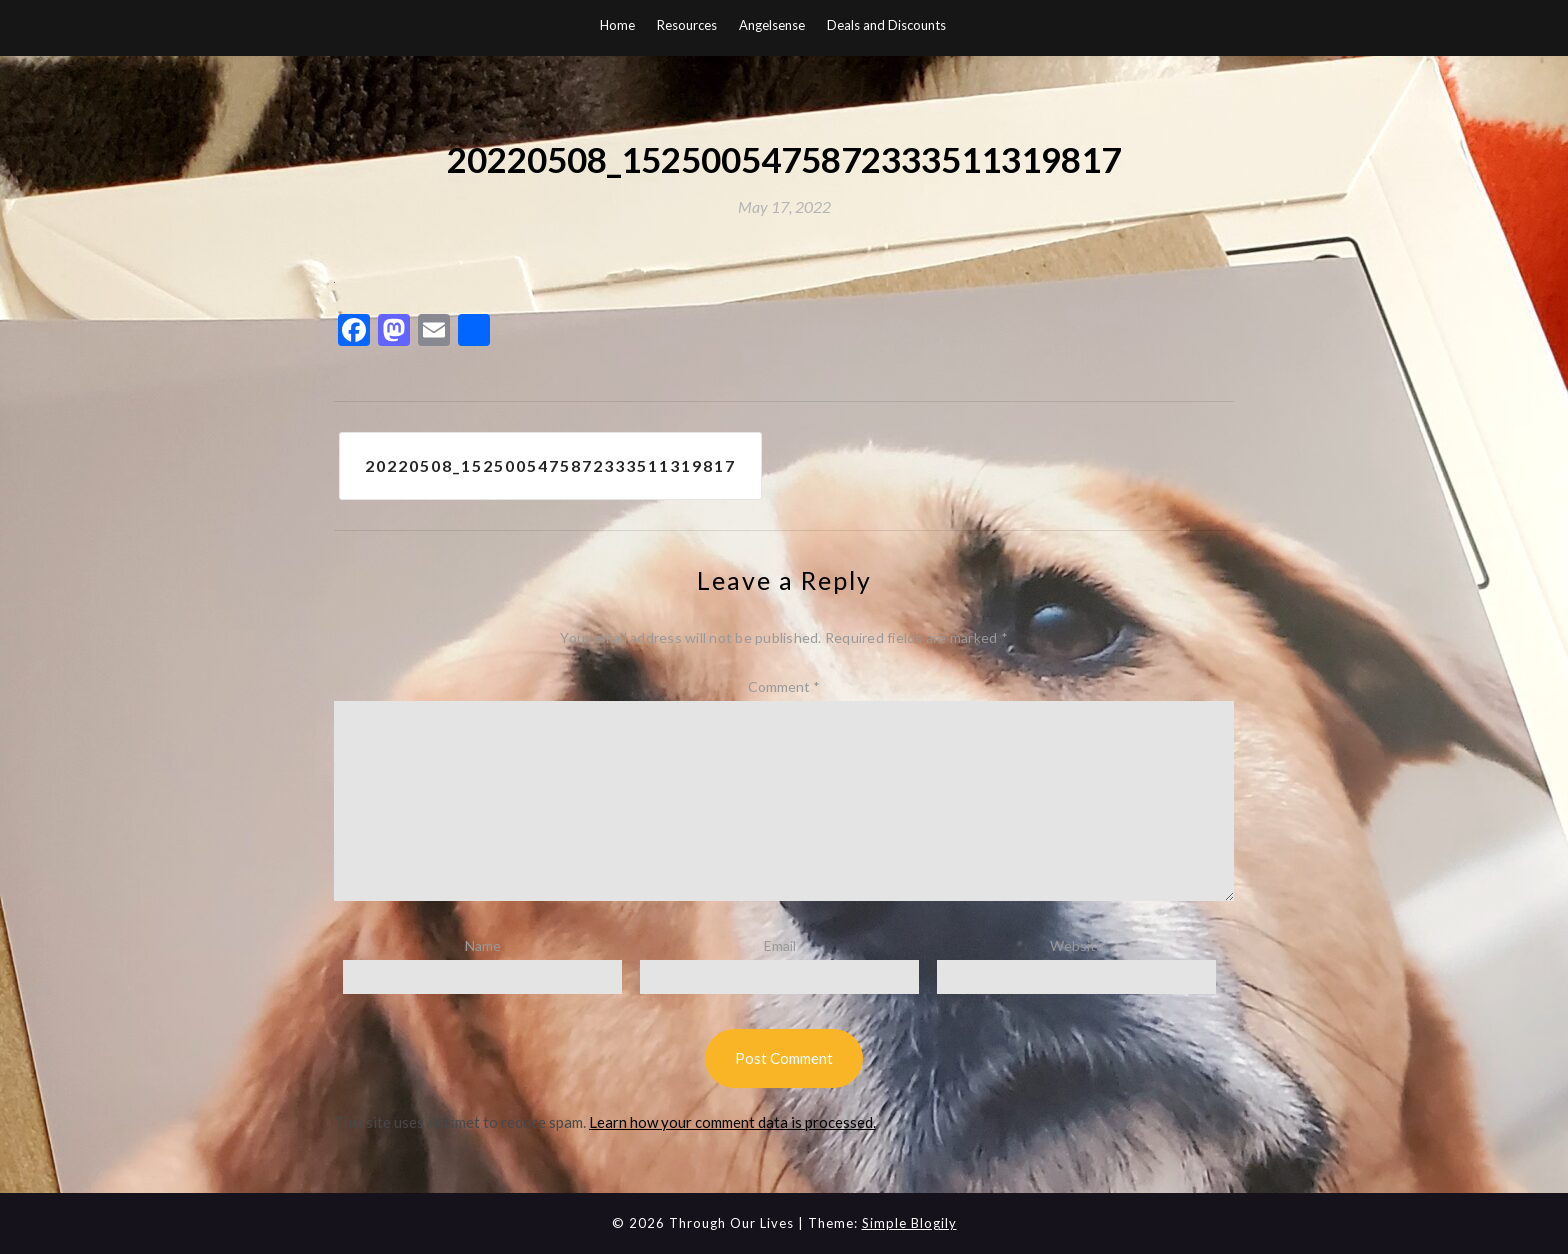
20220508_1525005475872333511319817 (550, 465)
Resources (687, 25)
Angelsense (772, 25)
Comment (784, 686)
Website (1077, 945)
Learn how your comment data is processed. (732, 1122)
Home (617, 25)
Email (780, 945)
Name (483, 945)
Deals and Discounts (886, 25)
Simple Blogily (909, 1223)
